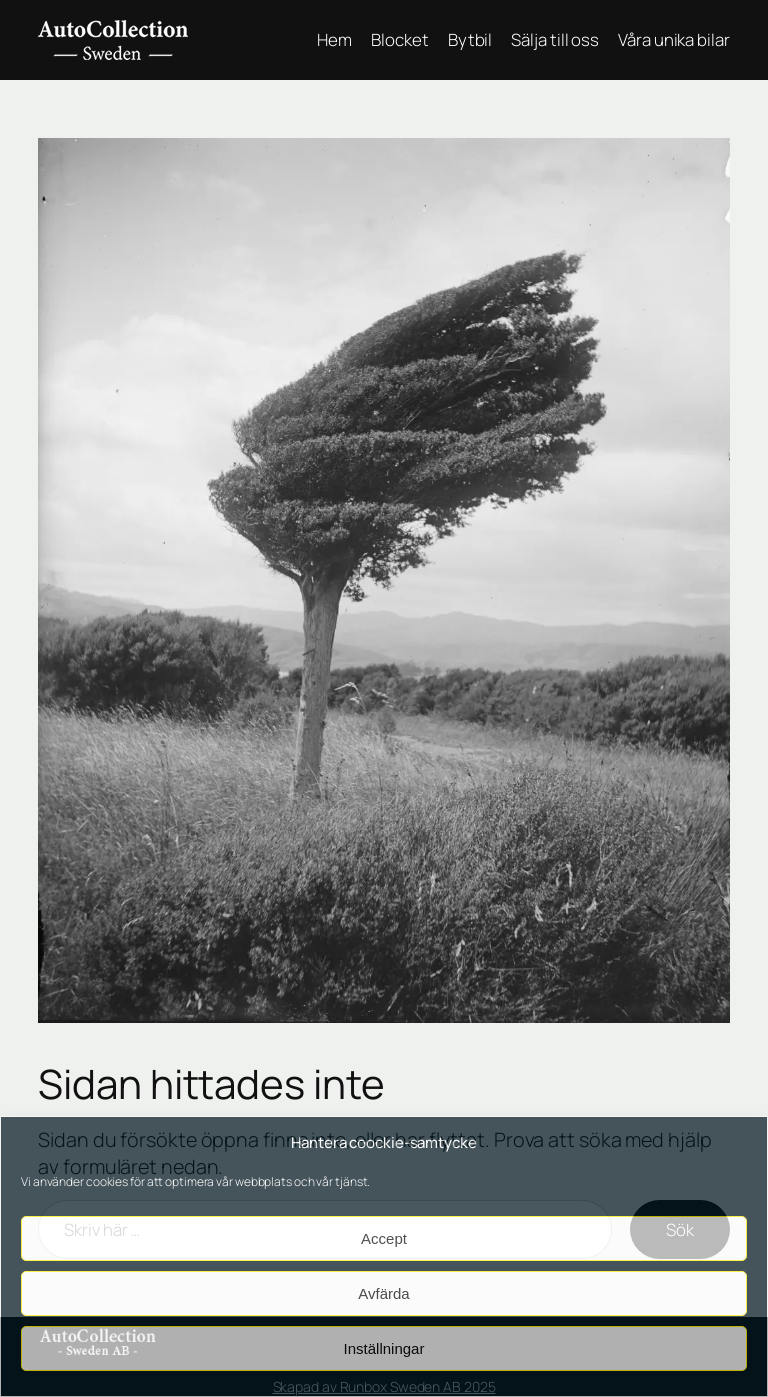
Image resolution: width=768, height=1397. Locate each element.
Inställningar (384, 1348)
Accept (384, 1238)
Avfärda (383, 1293)
